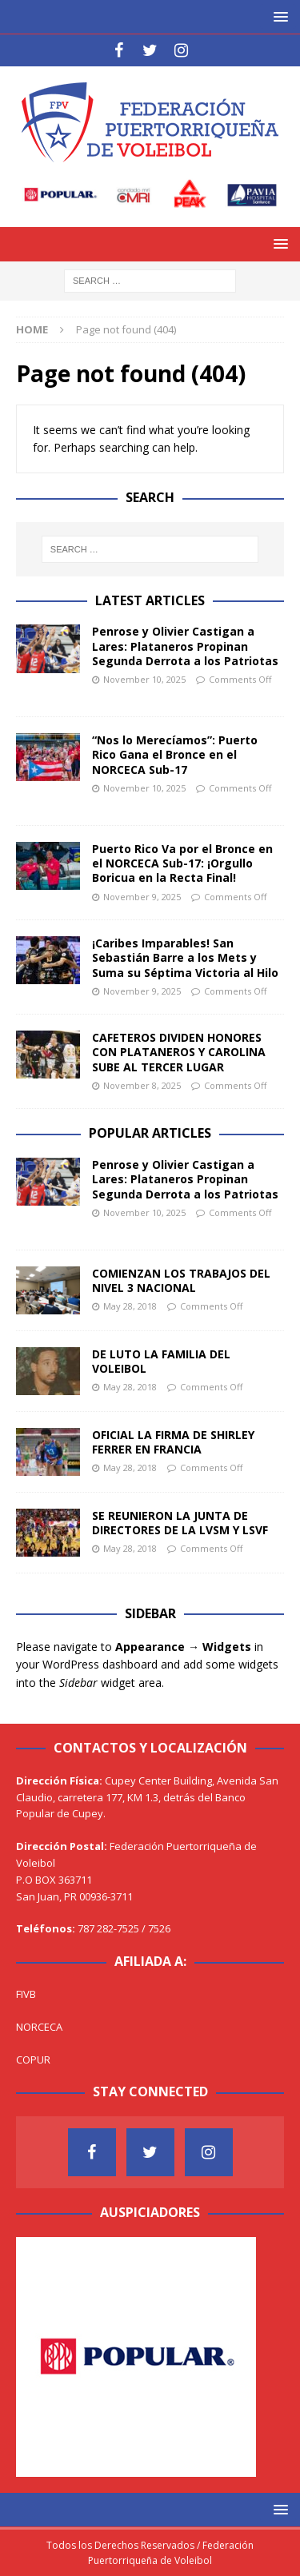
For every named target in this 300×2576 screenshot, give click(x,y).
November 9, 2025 (142, 897)
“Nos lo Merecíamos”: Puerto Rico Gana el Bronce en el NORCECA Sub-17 (175, 754)
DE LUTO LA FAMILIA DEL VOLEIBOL (161, 1361)
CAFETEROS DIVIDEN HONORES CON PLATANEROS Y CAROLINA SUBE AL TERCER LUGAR (179, 1052)
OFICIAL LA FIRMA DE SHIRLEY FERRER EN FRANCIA (173, 1442)
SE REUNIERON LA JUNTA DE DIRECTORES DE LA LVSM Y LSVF (180, 1522)
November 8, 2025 (142, 1085)
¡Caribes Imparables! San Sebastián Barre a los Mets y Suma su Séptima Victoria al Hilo (185, 957)
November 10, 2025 (144, 679)
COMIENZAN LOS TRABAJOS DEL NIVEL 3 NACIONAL (181, 1280)
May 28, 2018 (130, 1306)
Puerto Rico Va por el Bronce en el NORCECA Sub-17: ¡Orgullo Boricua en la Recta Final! (182, 863)
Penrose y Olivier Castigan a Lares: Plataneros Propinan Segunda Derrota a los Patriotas (185, 646)
